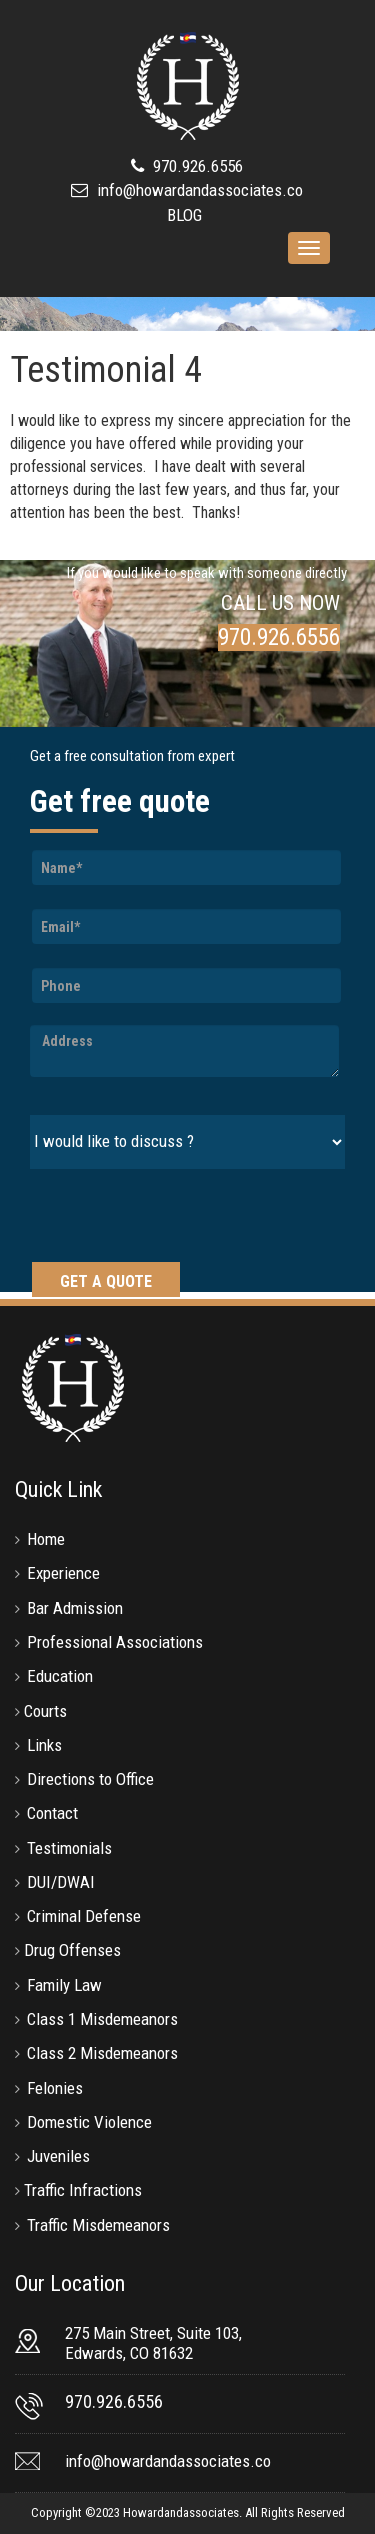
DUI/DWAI (61, 1882)
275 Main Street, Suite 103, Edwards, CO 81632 (153, 2343)
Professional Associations (115, 1642)
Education (60, 1676)
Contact (52, 1813)
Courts (45, 1711)
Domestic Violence (89, 2122)
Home (46, 1539)
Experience (63, 1573)
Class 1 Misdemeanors (102, 2019)
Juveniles (58, 2156)
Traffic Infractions (83, 2190)
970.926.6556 (196, 166)
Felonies (55, 2088)
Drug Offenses (72, 1950)
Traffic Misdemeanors (98, 2225)
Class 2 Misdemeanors (102, 2053)
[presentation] (182, 1218)
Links (44, 1745)
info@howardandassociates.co (200, 190)
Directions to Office (90, 1779)
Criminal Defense (84, 1916)
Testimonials (69, 1848)
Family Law (64, 1985)
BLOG (184, 215)
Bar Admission (75, 1608)
